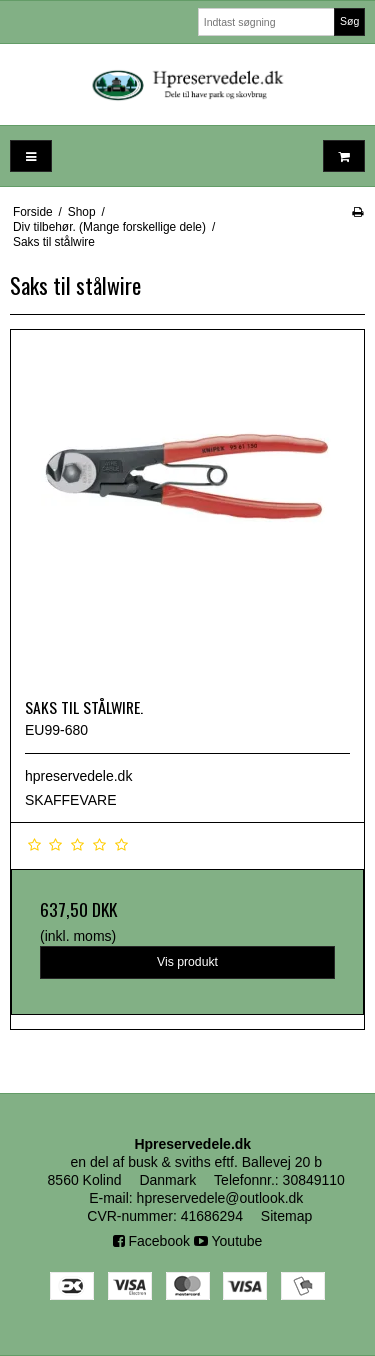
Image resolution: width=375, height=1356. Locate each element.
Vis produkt (187, 962)
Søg (349, 21)
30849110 (314, 1180)
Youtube (228, 1241)
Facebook (151, 1241)
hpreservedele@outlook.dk (220, 1198)
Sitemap (286, 1216)
